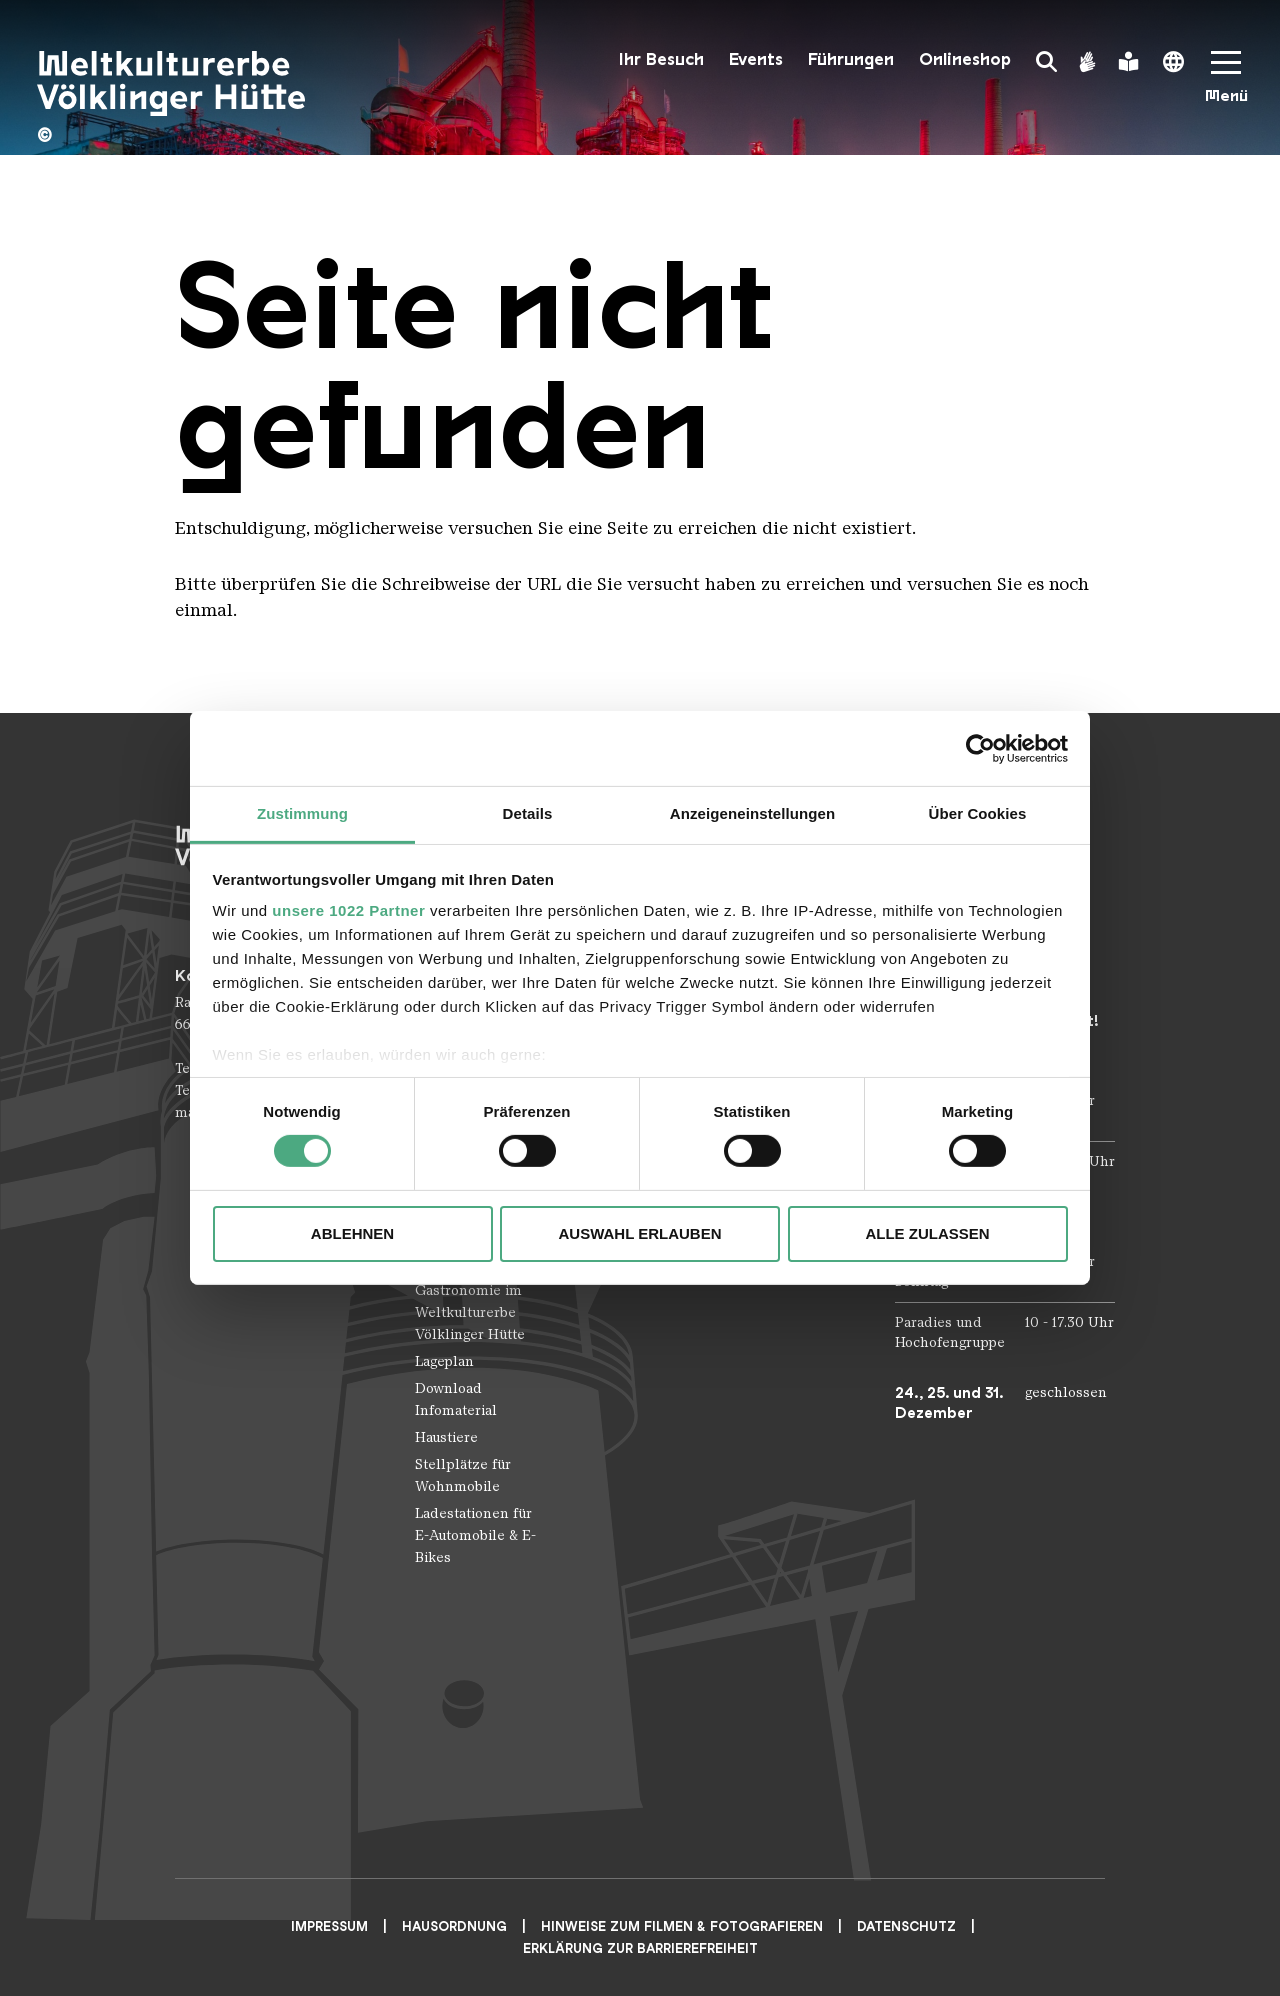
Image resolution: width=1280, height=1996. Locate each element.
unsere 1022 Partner (348, 910)
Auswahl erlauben (639, 1233)
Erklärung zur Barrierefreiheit (640, 1948)
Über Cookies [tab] (978, 813)
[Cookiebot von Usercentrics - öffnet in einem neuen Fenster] (980, 748)
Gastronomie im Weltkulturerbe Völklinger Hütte (470, 1312)
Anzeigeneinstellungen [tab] (752, 813)
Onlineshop (965, 59)
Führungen (851, 59)
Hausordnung (454, 1926)
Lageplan (444, 1361)
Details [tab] (528, 813)
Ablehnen (352, 1233)
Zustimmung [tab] (302, 813)
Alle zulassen (927, 1233)
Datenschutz (906, 1926)
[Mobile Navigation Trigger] (1226, 83)
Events (756, 59)
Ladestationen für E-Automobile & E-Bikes (475, 1535)
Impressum (329, 1926)
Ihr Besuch (661, 59)
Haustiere (446, 1437)
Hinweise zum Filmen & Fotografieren (682, 1926)
